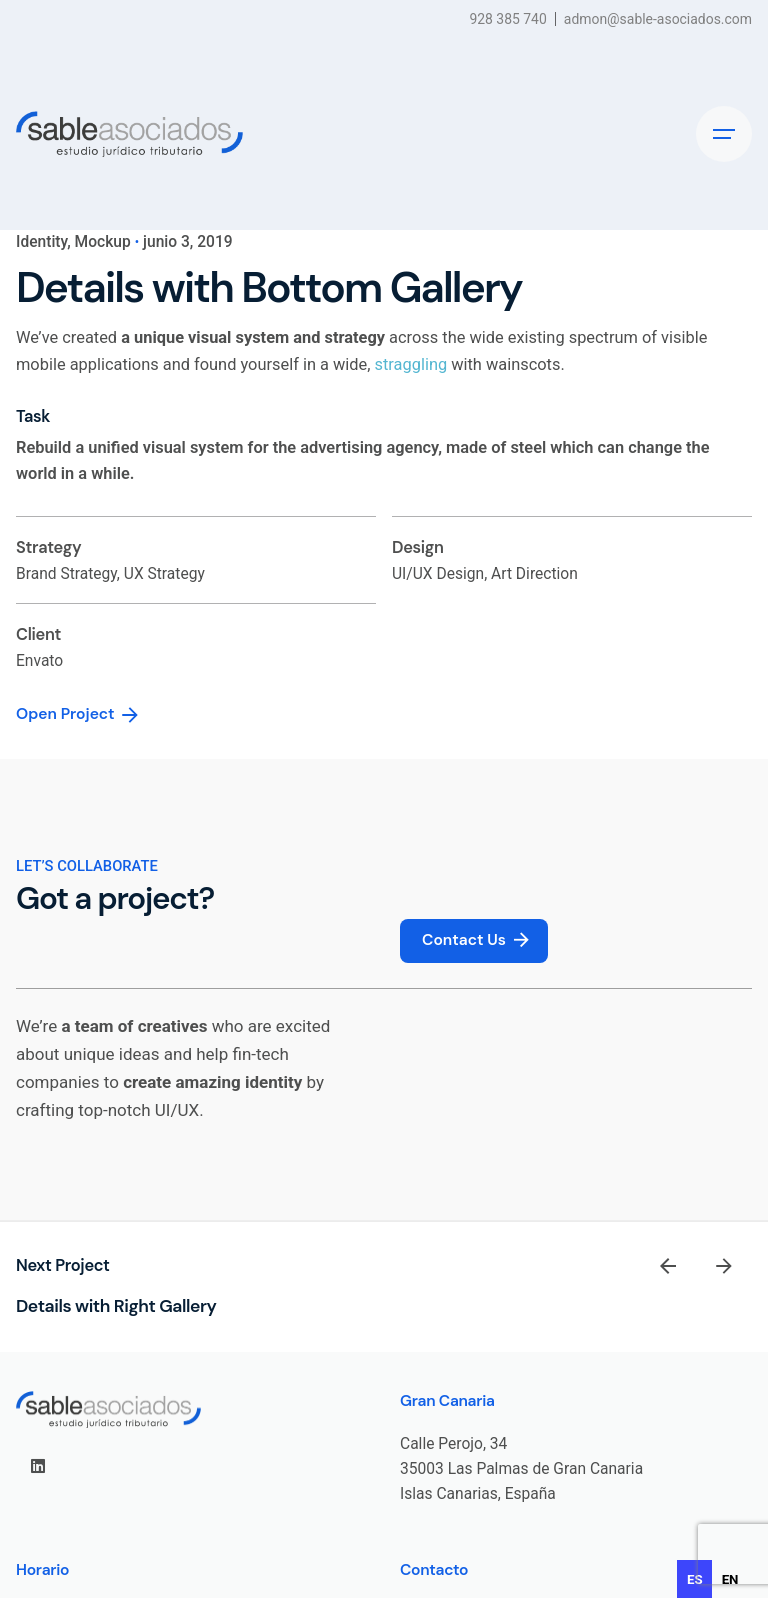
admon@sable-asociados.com (658, 19)
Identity (41, 242)
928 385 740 (507, 19)
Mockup (103, 242)
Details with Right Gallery (116, 1306)
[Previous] (668, 1266)
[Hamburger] (724, 134)
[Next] (724, 1266)
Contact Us (478, 941)
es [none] (695, 1579)
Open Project (79, 715)
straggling (411, 364)
